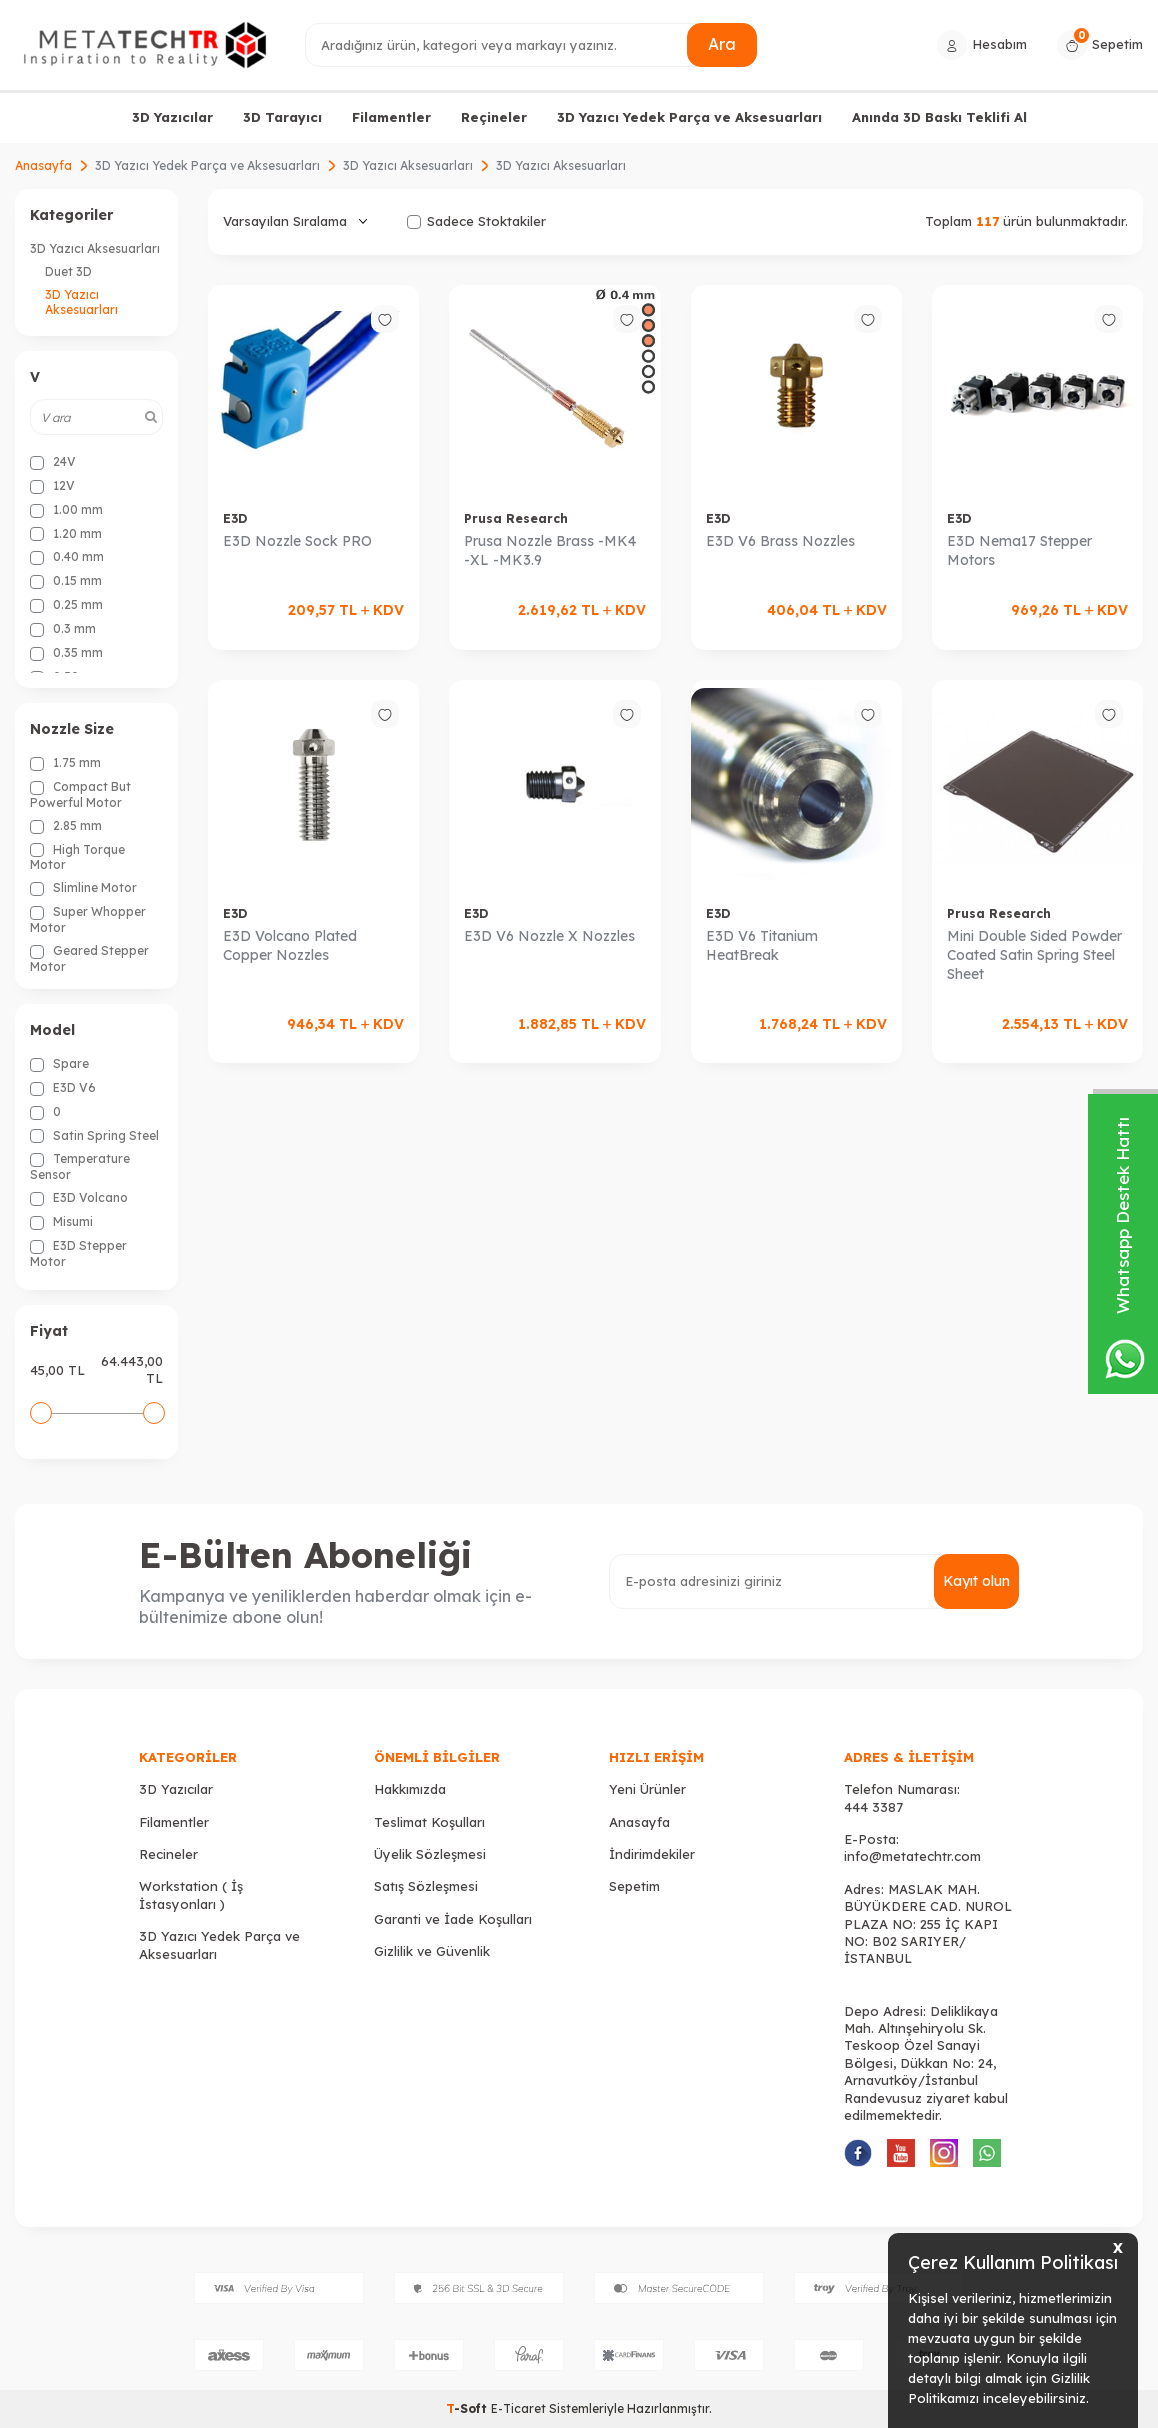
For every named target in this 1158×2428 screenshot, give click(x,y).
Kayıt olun (976, 1581)
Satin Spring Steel (94, 1136)
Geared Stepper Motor (89, 958)
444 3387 (873, 1807)
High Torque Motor (77, 857)
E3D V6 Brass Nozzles (780, 541)
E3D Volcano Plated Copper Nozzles (290, 945)
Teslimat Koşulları (429, 1822)
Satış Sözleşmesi (426, 1886)
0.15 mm (66, 581)
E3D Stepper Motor (78, 1253)
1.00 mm (66, 510)
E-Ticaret (518, 2408)
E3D (235, 518)
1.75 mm (65, 763)
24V (53, 462)
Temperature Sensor (80, 1166)
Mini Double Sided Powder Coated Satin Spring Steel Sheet (1034, 955)
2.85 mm (66, 826)
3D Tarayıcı (282, 117)
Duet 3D (68, 271)
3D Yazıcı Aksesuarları (408, 165)
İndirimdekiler (652, 1854)
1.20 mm (66, 534)
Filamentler (391, 117)
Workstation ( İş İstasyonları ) (191, 1894)
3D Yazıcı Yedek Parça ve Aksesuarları (689, 117)
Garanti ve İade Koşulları (453, 1919)
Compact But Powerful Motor (80, 794)
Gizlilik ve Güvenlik (432, 1951)
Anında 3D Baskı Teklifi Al (939, 117)
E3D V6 (63, 1088)
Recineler (168, 1854)
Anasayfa (43, 165)
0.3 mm (63, 629)
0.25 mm (66, 605)
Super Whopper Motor (88, 919)
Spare (59, 1064)
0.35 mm (66, 653)
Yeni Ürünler (647, 1789)
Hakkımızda (410, 1789)
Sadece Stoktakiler (476, 221)
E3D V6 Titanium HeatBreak (762, 945)
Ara (722, 44)
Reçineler (494, 117)
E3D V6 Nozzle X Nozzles (549, 936)
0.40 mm (67, 557)
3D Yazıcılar (172, 117)
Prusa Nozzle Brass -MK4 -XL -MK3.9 (550, 550)
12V (52, 486)
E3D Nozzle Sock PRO (297, 541)
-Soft (468, 2408)
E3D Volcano (79, 1198)
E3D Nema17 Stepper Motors (1019, 550)
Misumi (61, 1222)
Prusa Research (516, 518)
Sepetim (634, 1886)
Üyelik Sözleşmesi (430, 1854)
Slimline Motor (83, 888)
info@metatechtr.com (912, 1856)
